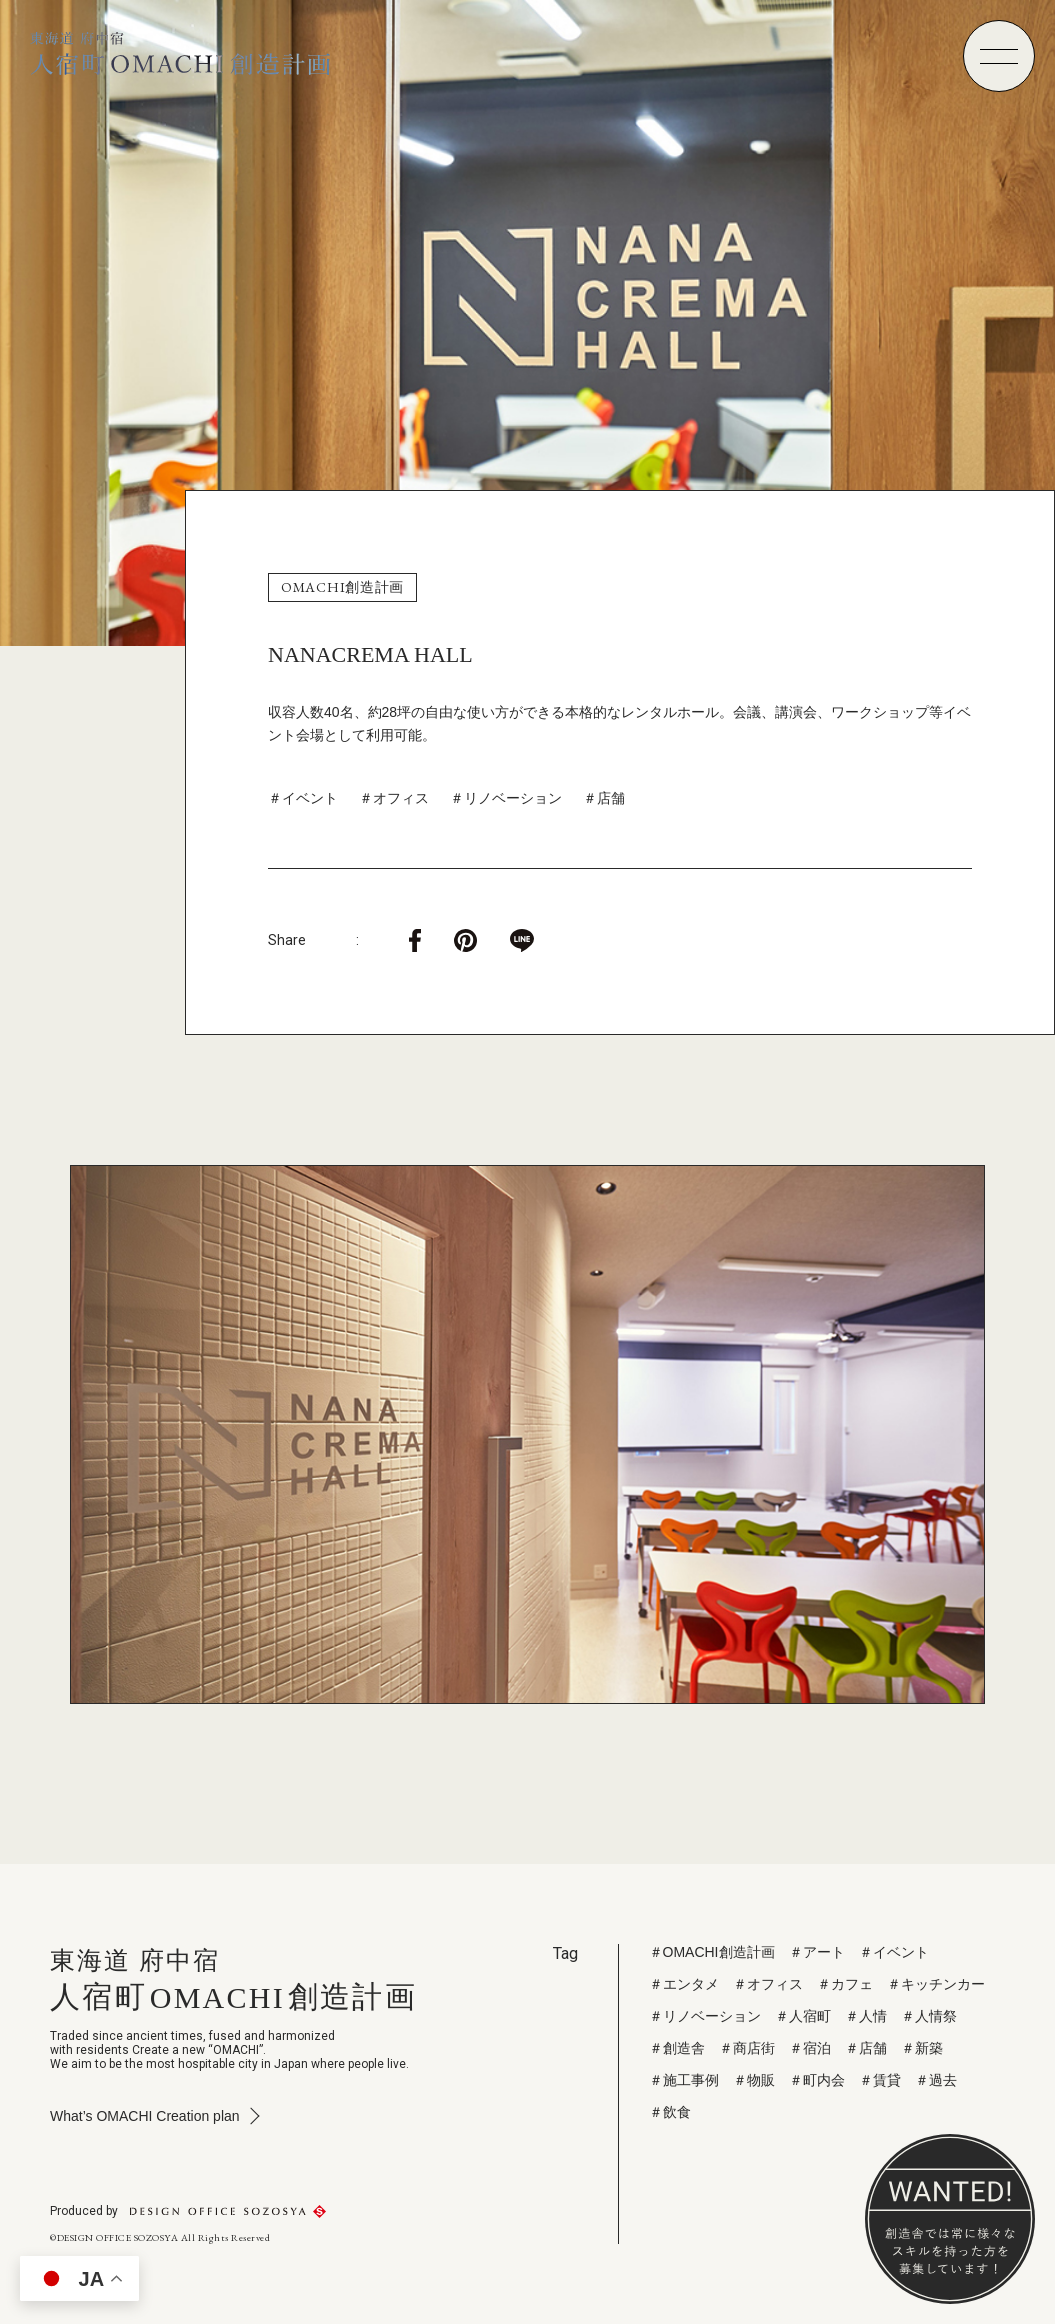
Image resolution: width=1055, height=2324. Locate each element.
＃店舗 (604, 798)
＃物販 (754, 2080)
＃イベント (303, 798)
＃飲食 (670, 2112)
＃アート (817, 1952)
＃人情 (866, 2016)
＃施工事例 (684, 2080)
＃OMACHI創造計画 (712, 1952)
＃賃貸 (880, 2080)
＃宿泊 (810, 2048)
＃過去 (936, 2080)
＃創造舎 (677, 2048)
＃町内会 (817, 2080)
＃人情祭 (929, 2016)
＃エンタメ (684, 1984)
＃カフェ (845, 1984)
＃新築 (922, 2048)
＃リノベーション (506, 798)
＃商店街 (747, 2048)
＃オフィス (394, 798)
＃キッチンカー (936, 1984)
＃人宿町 (803, 2016)
